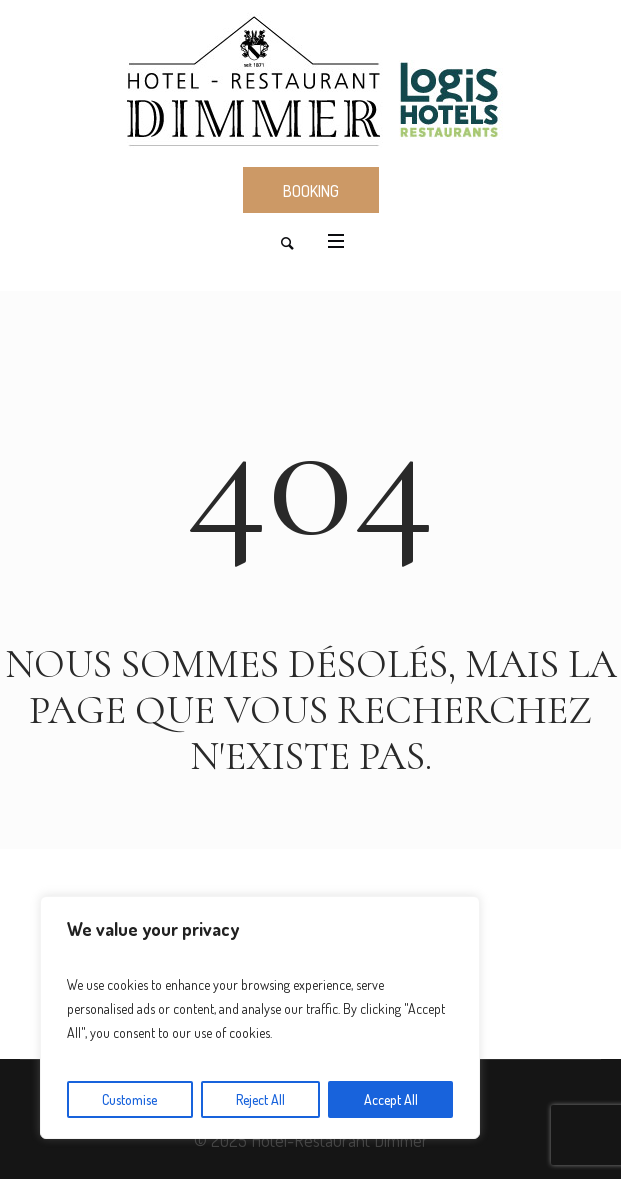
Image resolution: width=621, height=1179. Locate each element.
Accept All (391, 1099)
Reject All (260, 1099)
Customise (129, 1099)
